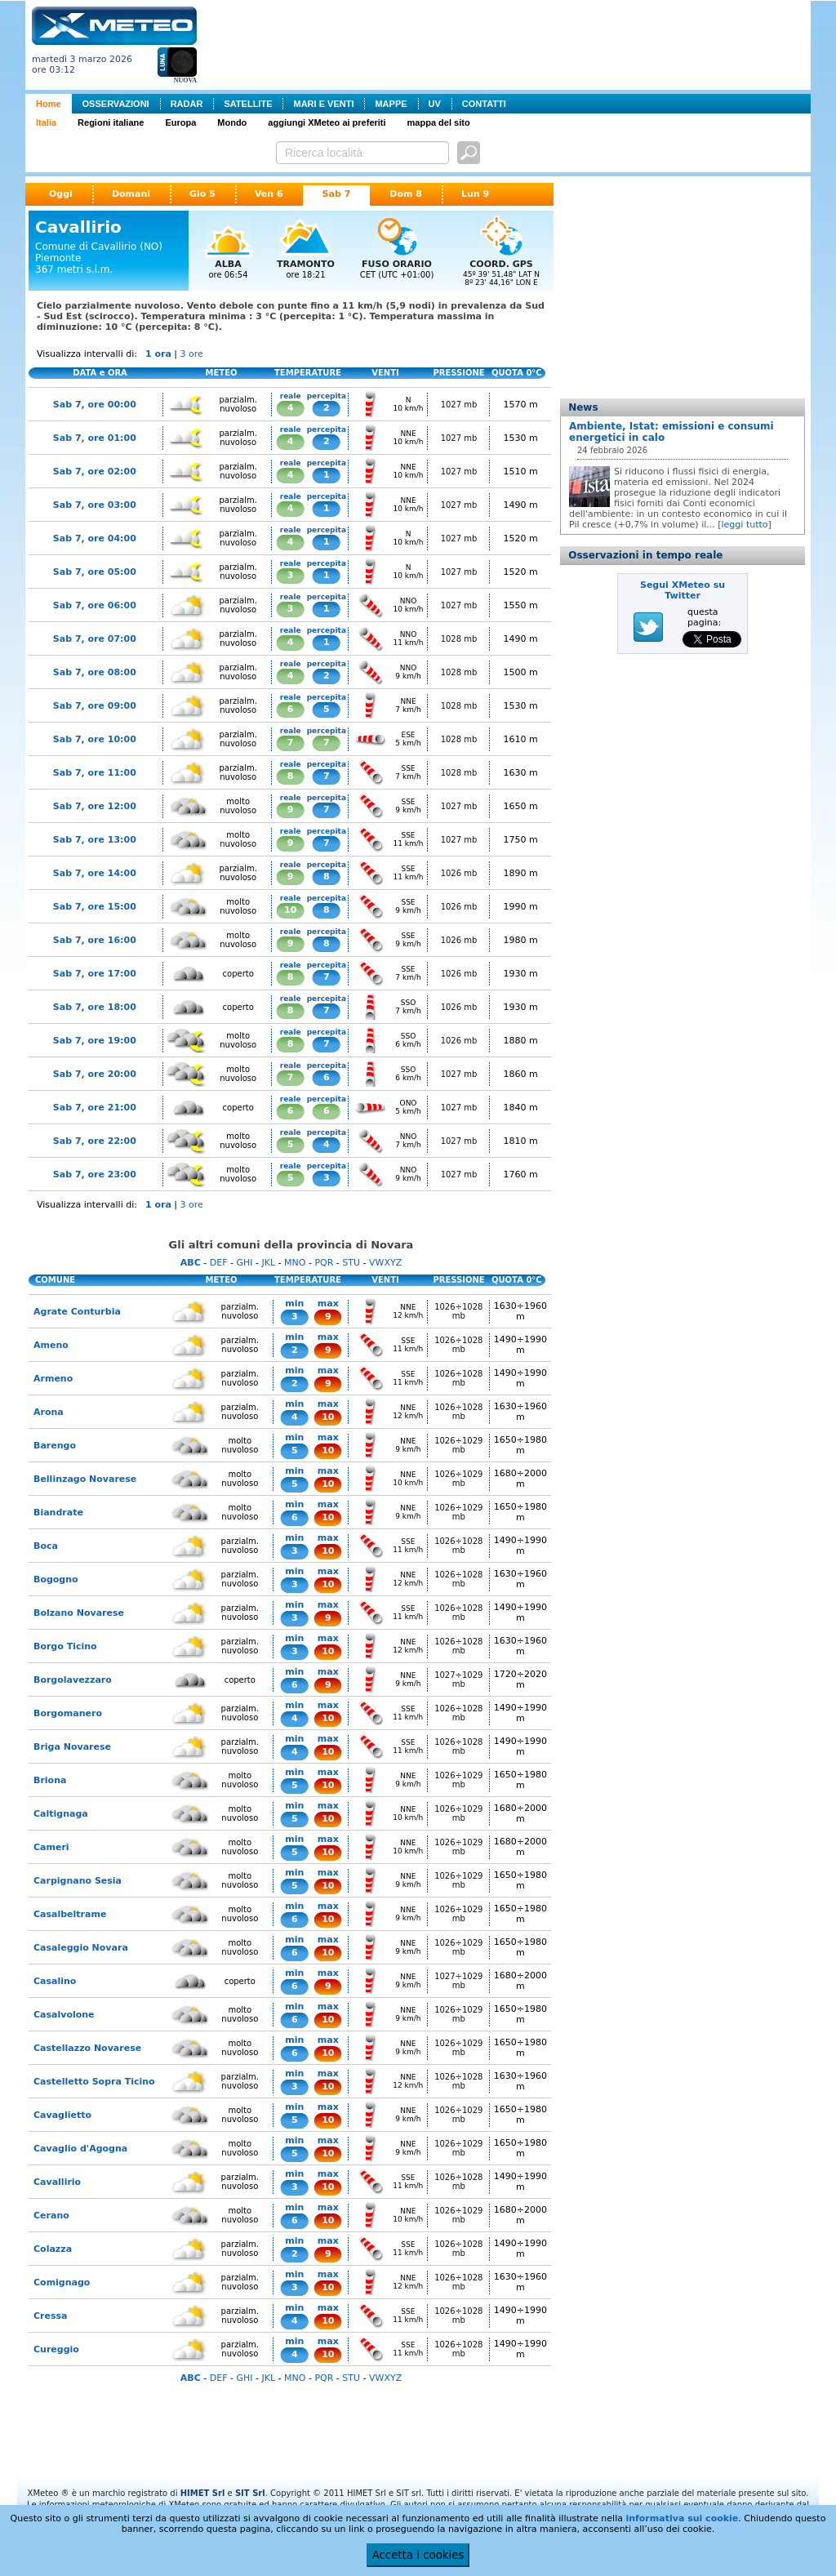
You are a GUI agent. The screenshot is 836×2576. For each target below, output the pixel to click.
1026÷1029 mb (458, 1445)
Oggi (61, 194)
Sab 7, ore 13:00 (94, 839)
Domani (131, 194)
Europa (180, 122)
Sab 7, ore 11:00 (94, 772)
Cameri (51, 1847)
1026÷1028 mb (458, 1311)
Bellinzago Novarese (84, 1479)
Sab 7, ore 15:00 (94, 906)
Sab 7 (336, 194)
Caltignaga (60, 1814)
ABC (190, 1262)
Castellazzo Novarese (87, 2048)
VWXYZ (385, 1262)
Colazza (52, 2249)
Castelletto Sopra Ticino (94, 2081)
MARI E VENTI (323, 104)
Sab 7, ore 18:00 (94, 1007)
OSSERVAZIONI (115, 104)
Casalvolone (64, 2014)
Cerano (51, 2215)
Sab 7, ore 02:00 (94, 471)
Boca (45, 1546)
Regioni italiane (111, 122)
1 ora (158, 354)
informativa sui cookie (681, 2518)
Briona (49, 1780)
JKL (268, 1262)
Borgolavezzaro (72, 1680)
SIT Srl (250, 2493)
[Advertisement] (507, 43)
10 (290, 910)
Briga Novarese (72, 1747)
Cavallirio (57, 2182)
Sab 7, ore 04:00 (94, 538)
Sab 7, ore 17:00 (94, 973)
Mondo (232, 122)
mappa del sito (438, 122)
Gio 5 (202, 194)
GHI (244, 1262)
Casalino (54, 1981)
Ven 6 (269, 194)
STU (351, 1262)
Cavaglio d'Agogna (80, 2148)
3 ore (191, 354)
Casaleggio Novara (80, 1947)
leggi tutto (745, 524)
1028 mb (459, 638)
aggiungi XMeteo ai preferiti (326, 122)
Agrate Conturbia (77, 1311)
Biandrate (58, 1512)
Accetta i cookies (418, 2555)
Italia (46, 122)
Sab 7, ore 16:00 (94, 940)
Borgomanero (67, 1713)
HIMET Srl (202, 2493)
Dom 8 (405, 194)
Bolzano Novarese (78, 1613)
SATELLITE (248, 104)
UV (435, 104)
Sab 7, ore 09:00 (94, 706)
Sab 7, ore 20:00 (94, 1074)
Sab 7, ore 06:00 (94, 605)
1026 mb (459, 873)
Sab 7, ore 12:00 (94, 806)
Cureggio (56, 2349)
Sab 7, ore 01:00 (94, 438)
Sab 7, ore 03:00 (94, 505)
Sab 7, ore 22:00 (94, 1141)
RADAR (187, 104)
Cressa (50, 2316)
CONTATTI (484, 104)
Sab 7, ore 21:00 (94, 1107)
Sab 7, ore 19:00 (94, 1040)
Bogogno (55, 1579)
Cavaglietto (62, 2115)
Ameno (51, 1345)
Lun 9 (475, 194)
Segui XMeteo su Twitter (682, 590)
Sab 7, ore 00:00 (94, 404)
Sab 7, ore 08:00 (94, 672)
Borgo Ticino (65, 1646)
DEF (219, 1262)
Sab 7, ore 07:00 (94, 639)
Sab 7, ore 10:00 (94, 739)
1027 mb (459, 404)
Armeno (53, 1378)
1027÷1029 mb (458, 1679)
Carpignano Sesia (77, 1880)
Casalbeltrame (69, 1914)
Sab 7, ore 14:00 (94, 873)
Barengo (54, 1445)
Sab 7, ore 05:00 (94, 572)
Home (48, 104)
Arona (48, 1412)
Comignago (61, 2282)
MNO (294, 1262)
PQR (323, 1262)
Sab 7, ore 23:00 (94, 1174)
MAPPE (391, 104)
